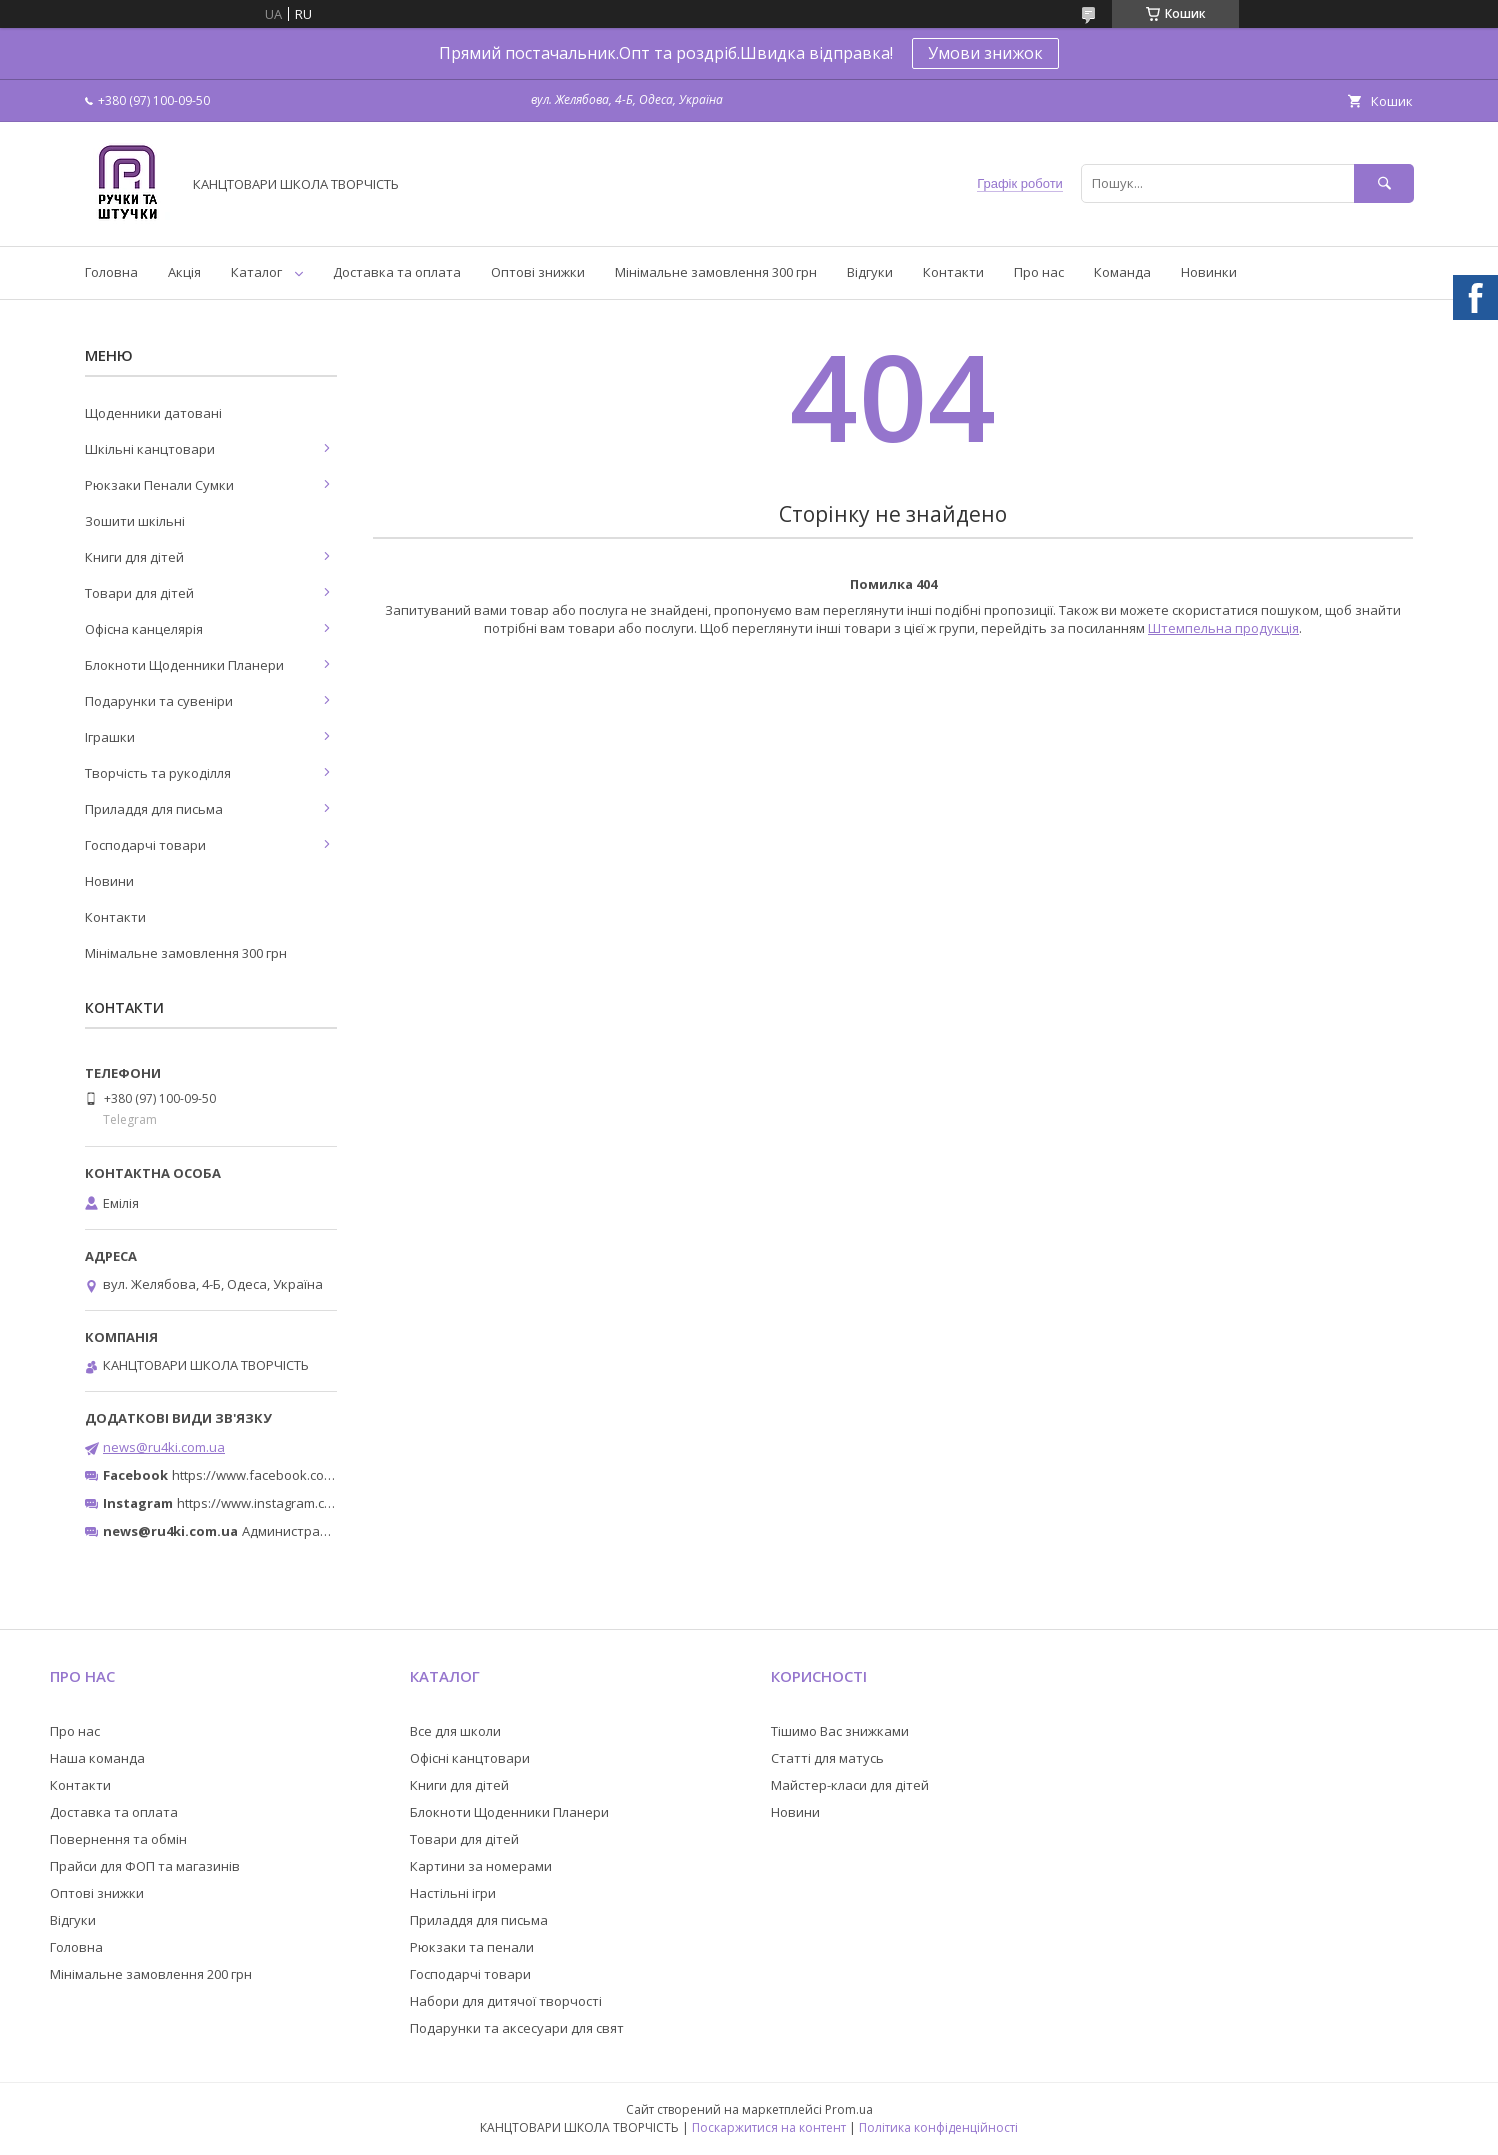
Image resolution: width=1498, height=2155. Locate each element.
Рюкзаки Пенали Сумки (159, 485)
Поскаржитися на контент (769, 2127)
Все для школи (455, 1731)
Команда (1122, 272)
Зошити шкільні (135, 521)
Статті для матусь (827, 1758)
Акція (184, 272)
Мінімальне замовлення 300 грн (716, 272)
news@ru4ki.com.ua (164, 1447)
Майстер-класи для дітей (850, 1785)
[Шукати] (1384, 183)
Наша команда (97, 1758)
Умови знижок (985, 53)
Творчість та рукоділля (158, 773)
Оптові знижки (538, 272)
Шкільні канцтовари (150, 449)
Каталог (256, 272)
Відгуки (870, 272)
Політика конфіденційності (938, 2127)
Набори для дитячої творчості (506, 2001)
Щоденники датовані (153, 413)
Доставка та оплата (397, 272)
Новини (109, 881)
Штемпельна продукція (1223, 628)
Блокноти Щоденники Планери (184, 665)
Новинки (1209, 272)
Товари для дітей (139, 593)
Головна (111, 272)
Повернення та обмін (118, 1839)
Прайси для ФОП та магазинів (145, 1866)
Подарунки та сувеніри (159, 701)
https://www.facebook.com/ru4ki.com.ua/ (297, 1475)
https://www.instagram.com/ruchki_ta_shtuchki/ (321, 1503)
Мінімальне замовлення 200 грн (151, 1974)
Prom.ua (849, 2109)
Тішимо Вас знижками (840, 1731)
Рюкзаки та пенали (472, 1947)
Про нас (1039, 272)
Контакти (953, 272)
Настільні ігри (453, 1893)
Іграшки (110, 737)
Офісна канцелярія (144, 629)
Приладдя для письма (154, 809)
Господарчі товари (145, 845)
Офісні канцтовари (470, 1758)
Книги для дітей (134, 557)
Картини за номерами (481, 1866)
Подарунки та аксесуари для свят (517, 2028)
